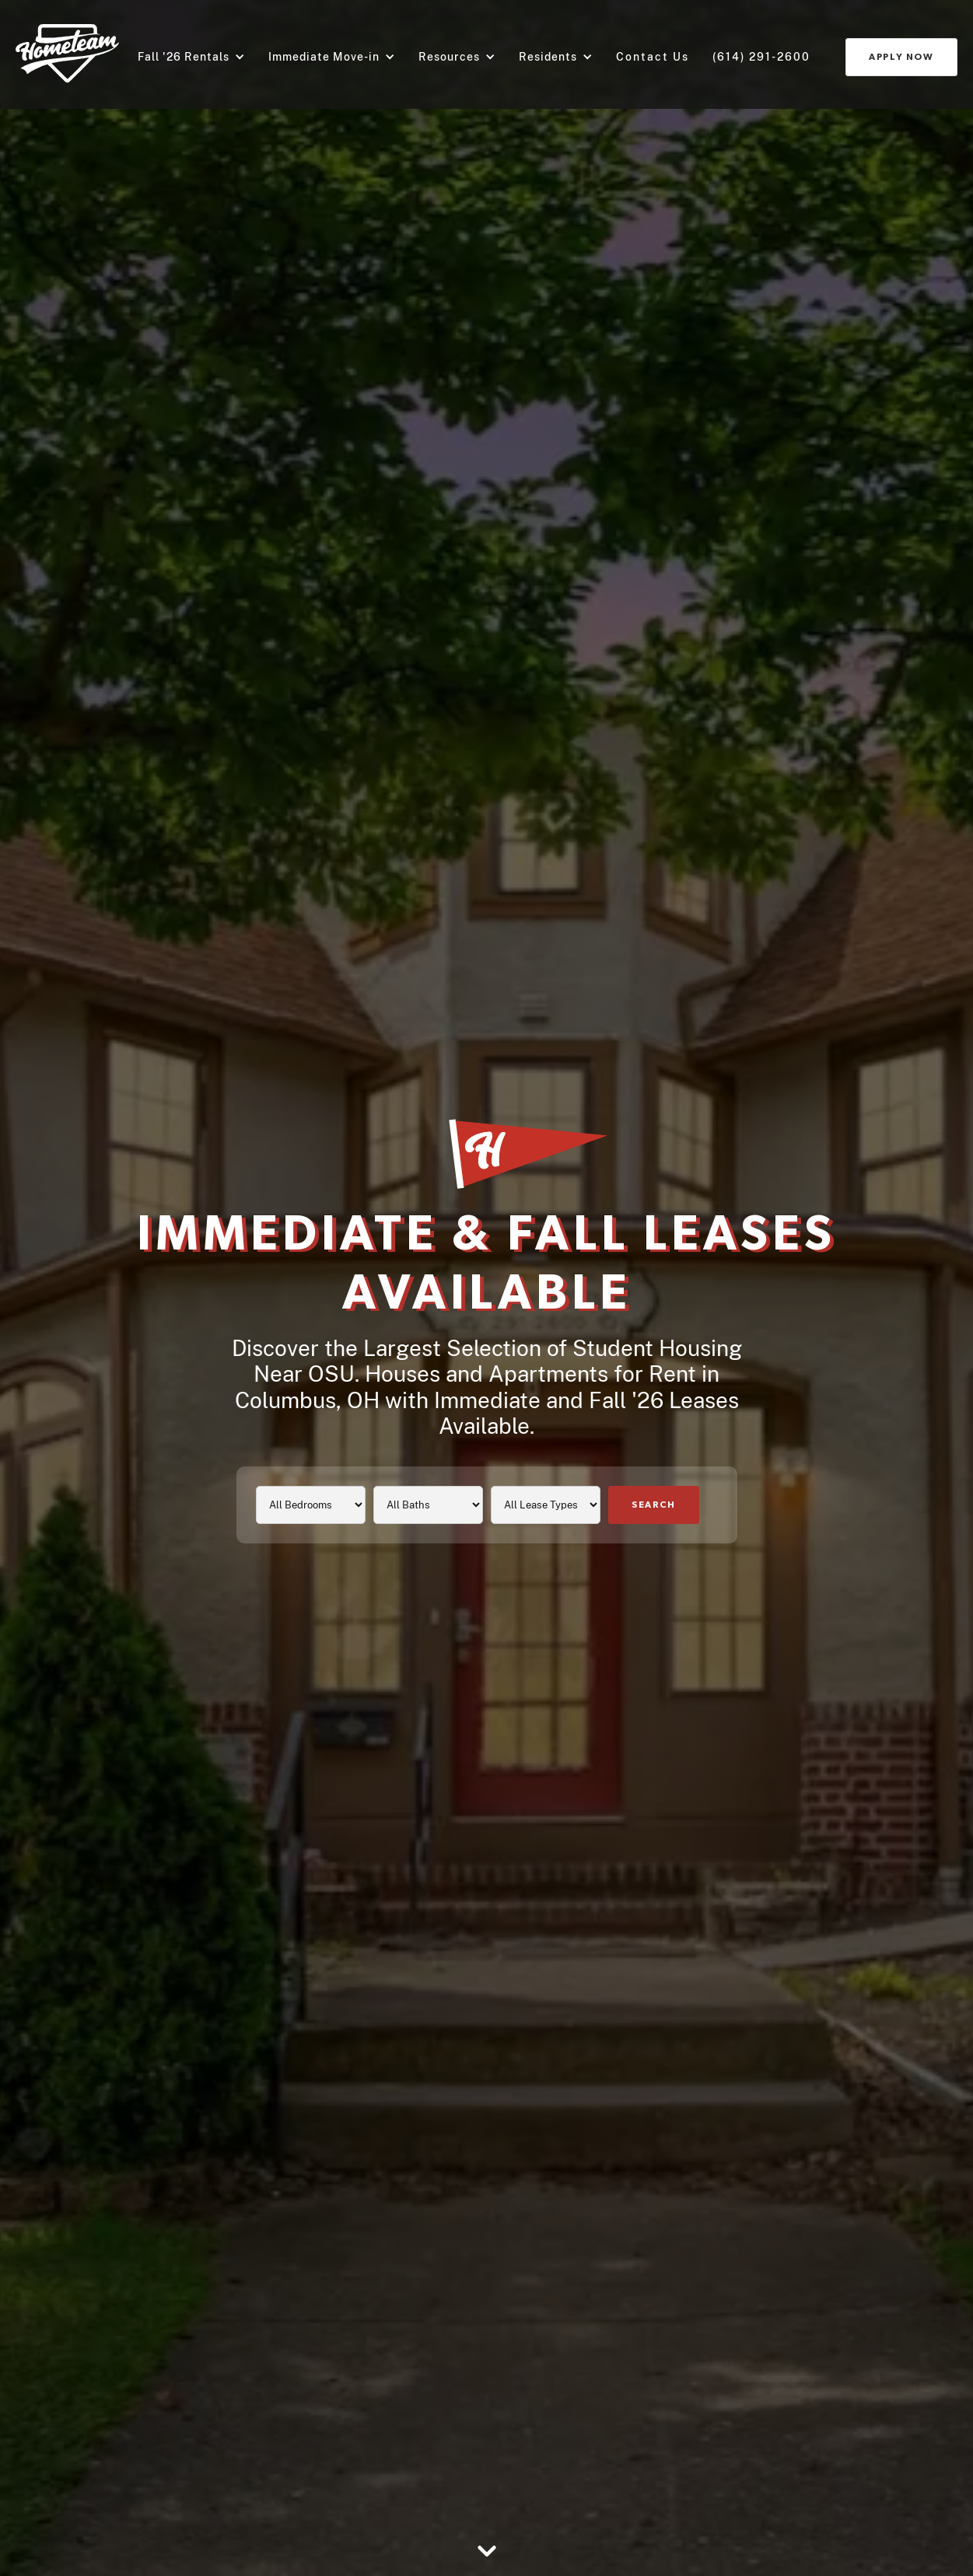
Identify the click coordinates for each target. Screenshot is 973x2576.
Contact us (652, 57)
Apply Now (901, 56)
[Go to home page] (67, 54)
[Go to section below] (487, 2552)
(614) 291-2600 (761, 57)
